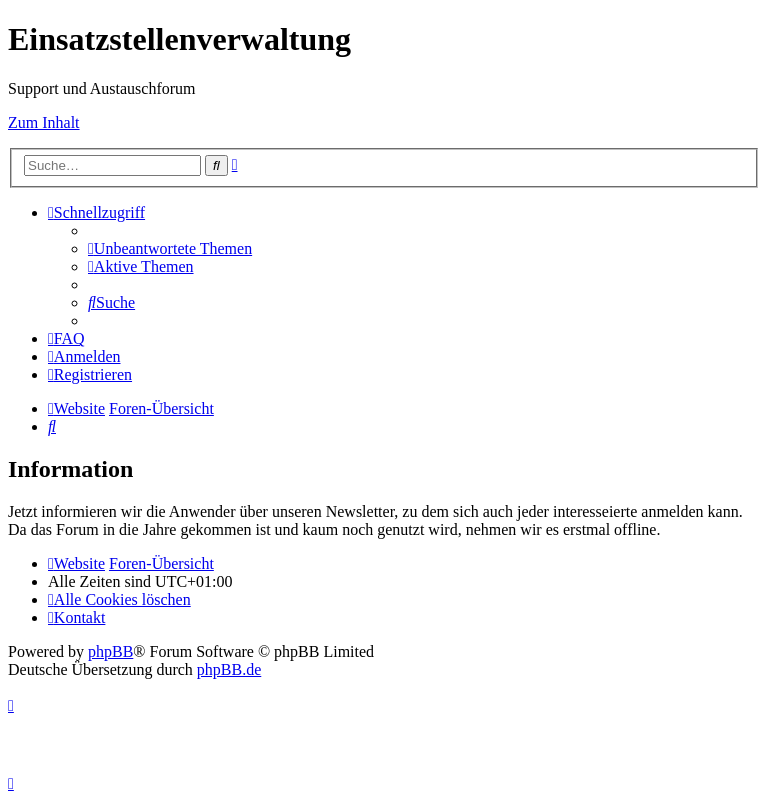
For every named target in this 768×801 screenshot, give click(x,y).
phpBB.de (229, 669)
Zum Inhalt (44, 122)
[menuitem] (170, 248)
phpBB (110, 651)
